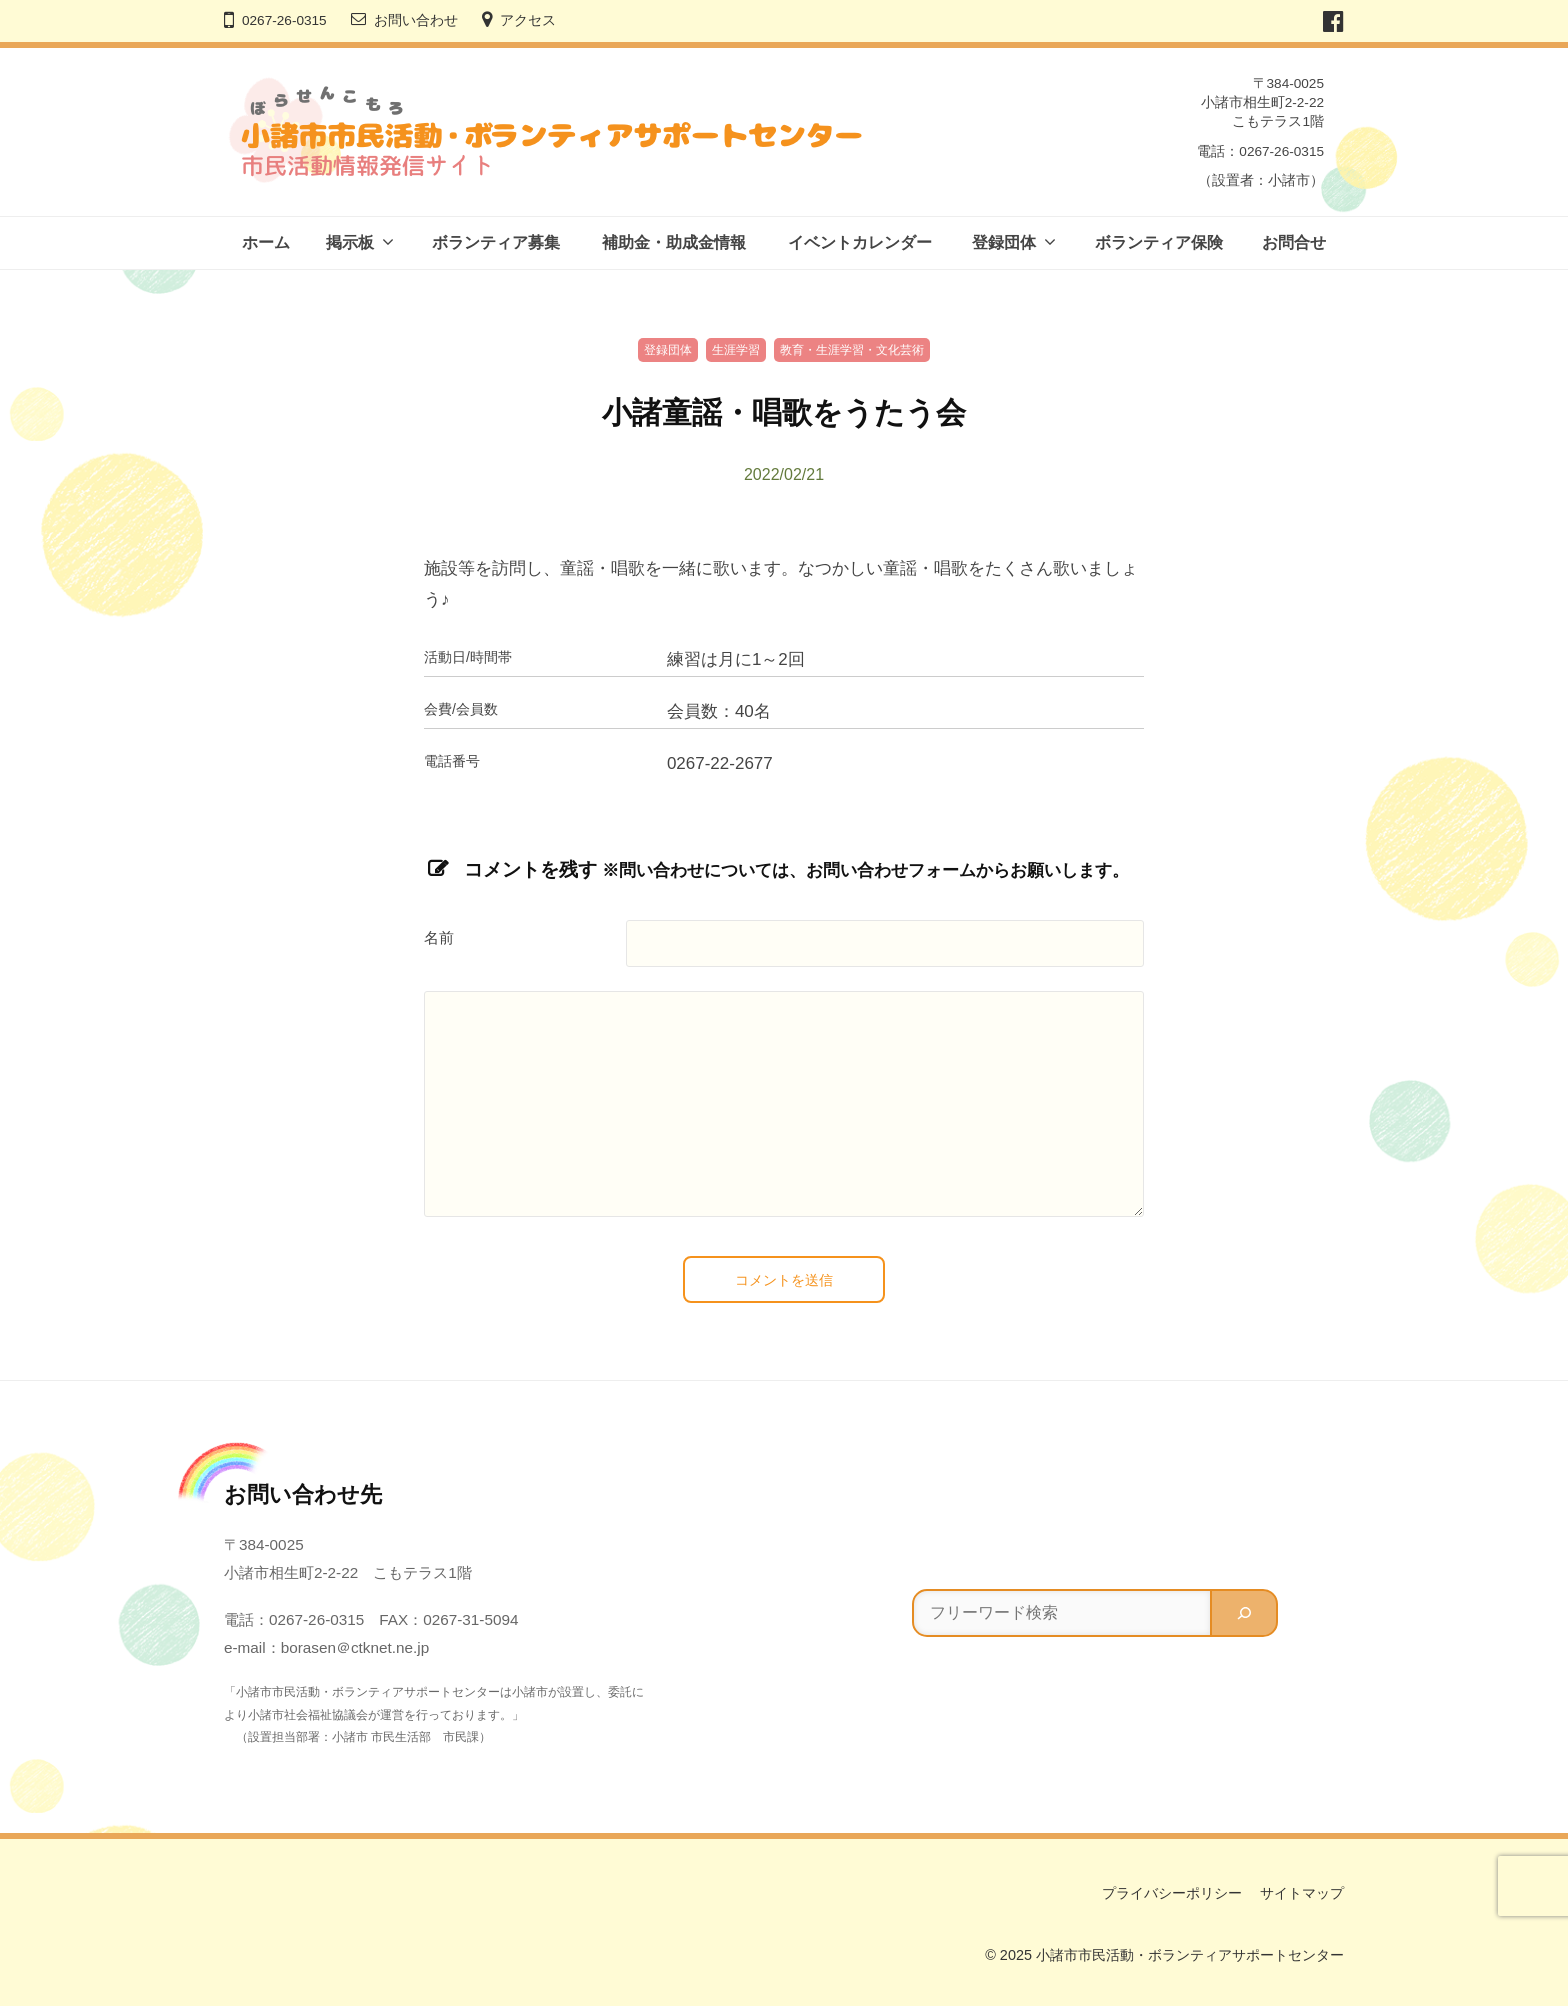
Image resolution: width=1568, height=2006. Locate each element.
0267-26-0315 (284, 20)
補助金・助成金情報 (674, 242)
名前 (439, 938)
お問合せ (1294, 242)
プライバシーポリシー (1172, 1893)
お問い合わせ (416, 20)
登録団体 (1004, 242)
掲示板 (350, 242)
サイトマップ (1302, 1893)
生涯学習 (736, 350)
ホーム (266, 242)
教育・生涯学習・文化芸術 (852, 350)
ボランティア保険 (1159, 242)
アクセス (528, 20)
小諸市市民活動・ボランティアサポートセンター (1190, 1955)
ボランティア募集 (496, 242)
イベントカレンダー (860, 242)
